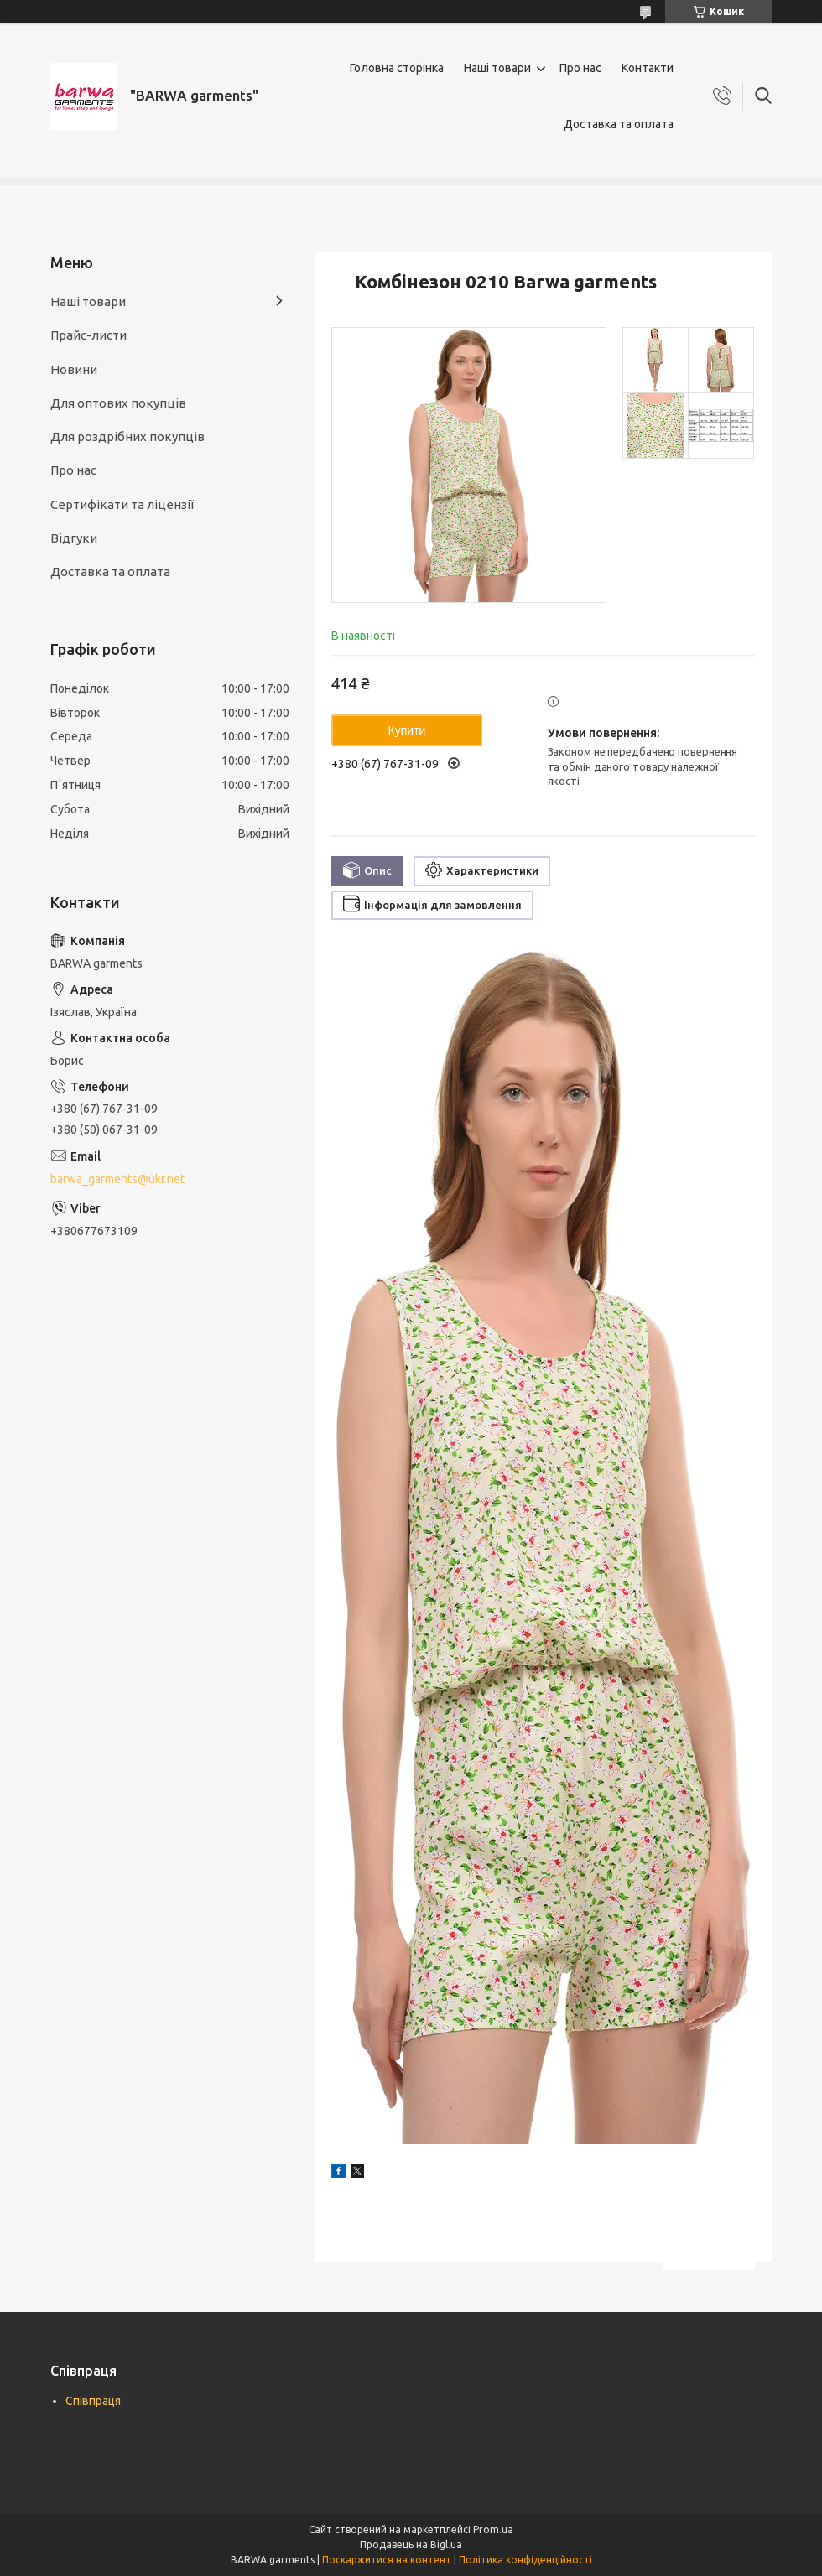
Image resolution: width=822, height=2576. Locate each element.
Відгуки (73, 538)
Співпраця (93, 2400)
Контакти (648, 68)
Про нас (580, 68)
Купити (407, 730)
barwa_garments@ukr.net (117, 1179)
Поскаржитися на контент (386, 2559)
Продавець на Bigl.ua (411, 2544)
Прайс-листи (88, 335)
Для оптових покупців (118, 403)
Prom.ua (493, 2529)
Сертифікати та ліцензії (122, 504)
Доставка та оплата (619, 124)
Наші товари (497, 68)
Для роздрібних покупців (127, 436)
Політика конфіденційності (525, 2559)
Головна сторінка (397, 68)
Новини (73, 369)
